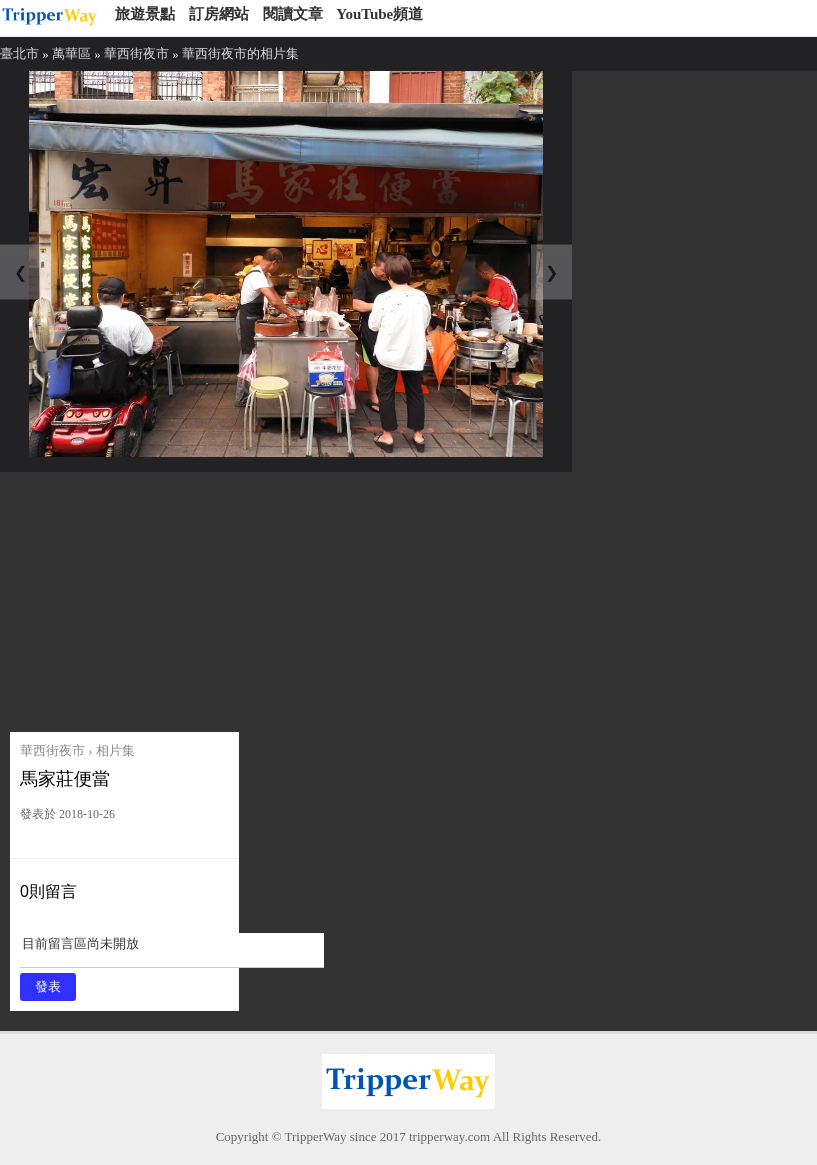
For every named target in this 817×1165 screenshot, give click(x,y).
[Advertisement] (162, 597)
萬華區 (71, 53)
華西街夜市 (136, 53)
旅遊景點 (145, 14)
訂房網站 (219, 14)
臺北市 (19, 53)
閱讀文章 (293, 14)
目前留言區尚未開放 (172, 950)
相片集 (115, 750)
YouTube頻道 (379, 14)
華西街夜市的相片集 (240, 53)
